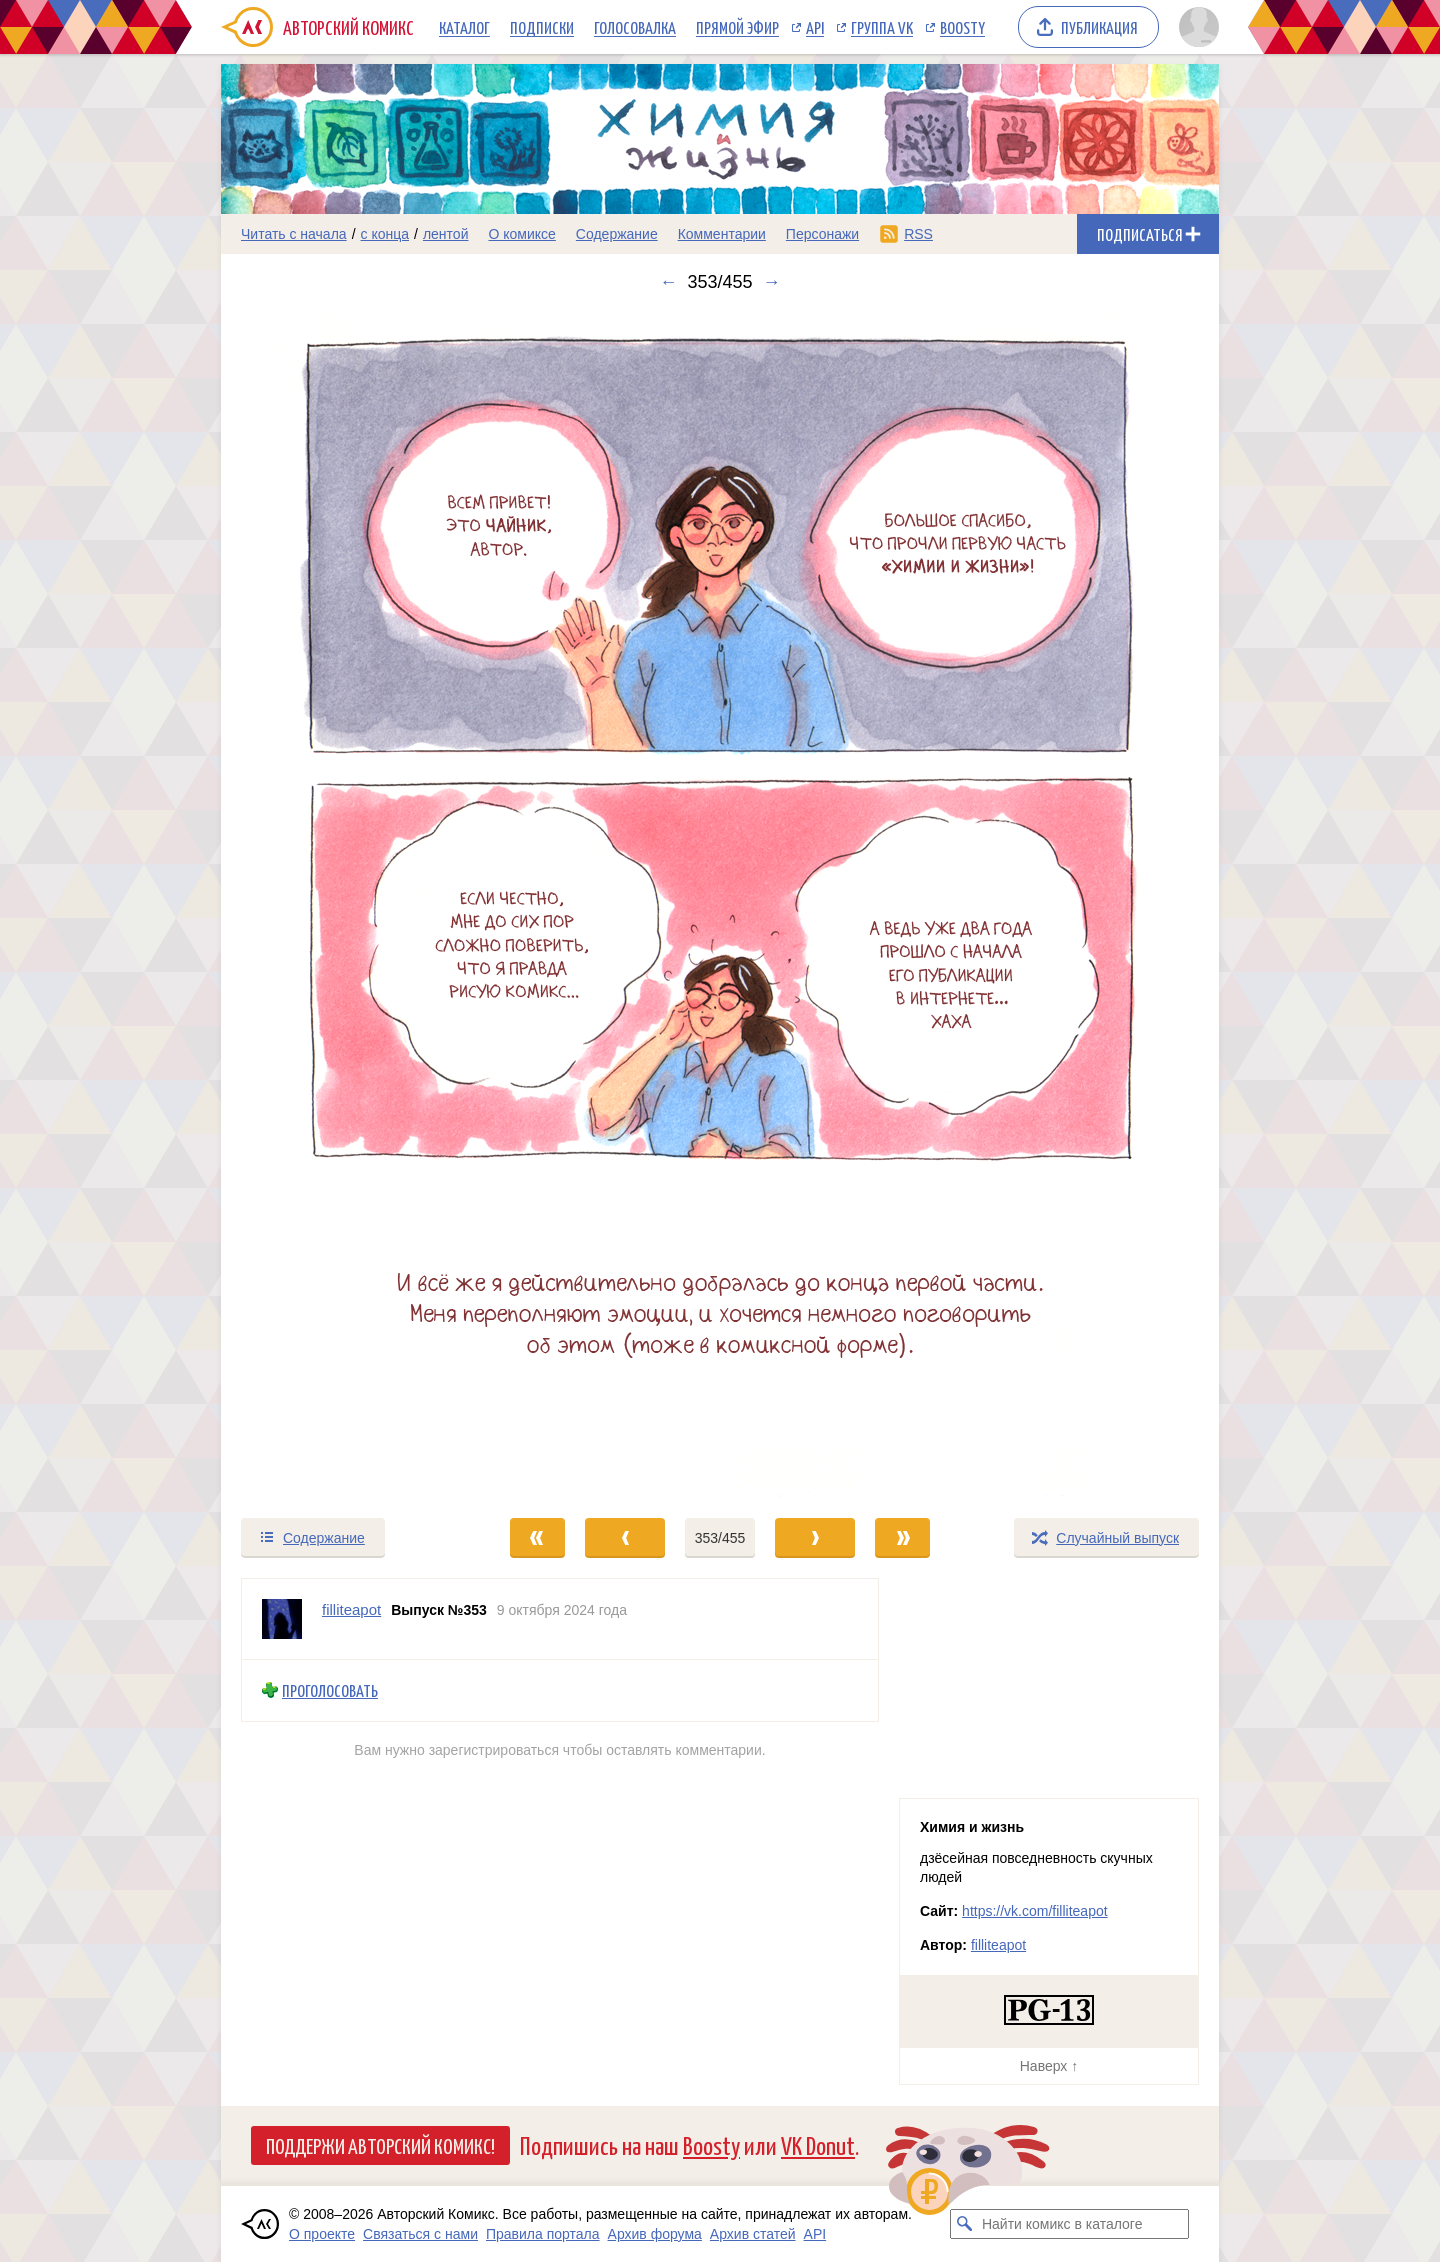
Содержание (617, 234)
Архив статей (753, 2234)
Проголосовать (330, 1690)
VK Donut (818, 2144)
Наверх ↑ (1049, 2066)
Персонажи (822, 234)
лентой (446, 234)
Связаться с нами (420, 2234)
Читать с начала (294, 234)
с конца (385, 234)
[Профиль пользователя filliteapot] (282, 1619)
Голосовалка (635, 27)
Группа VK (882, 27)
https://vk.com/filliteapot (1035, 1911)
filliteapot (998, 1945)
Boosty (962, 27)
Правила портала (543, 2234)
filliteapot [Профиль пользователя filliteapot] (351, 1609)
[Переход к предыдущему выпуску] (346, 904)
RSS (918, 234)
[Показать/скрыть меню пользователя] (1195, 27)
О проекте (322, 2234)
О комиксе (521, 234)
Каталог (464, 27)
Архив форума (655, 2234)
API (815, 27)
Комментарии (722, 234)
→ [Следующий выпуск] (772, 282)
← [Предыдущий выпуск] (668, 282)
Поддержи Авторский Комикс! (380, 2145)
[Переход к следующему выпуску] (720, 904)
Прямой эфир (737, 27)
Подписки (542, 27)
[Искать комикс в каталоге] (965, 2224)
